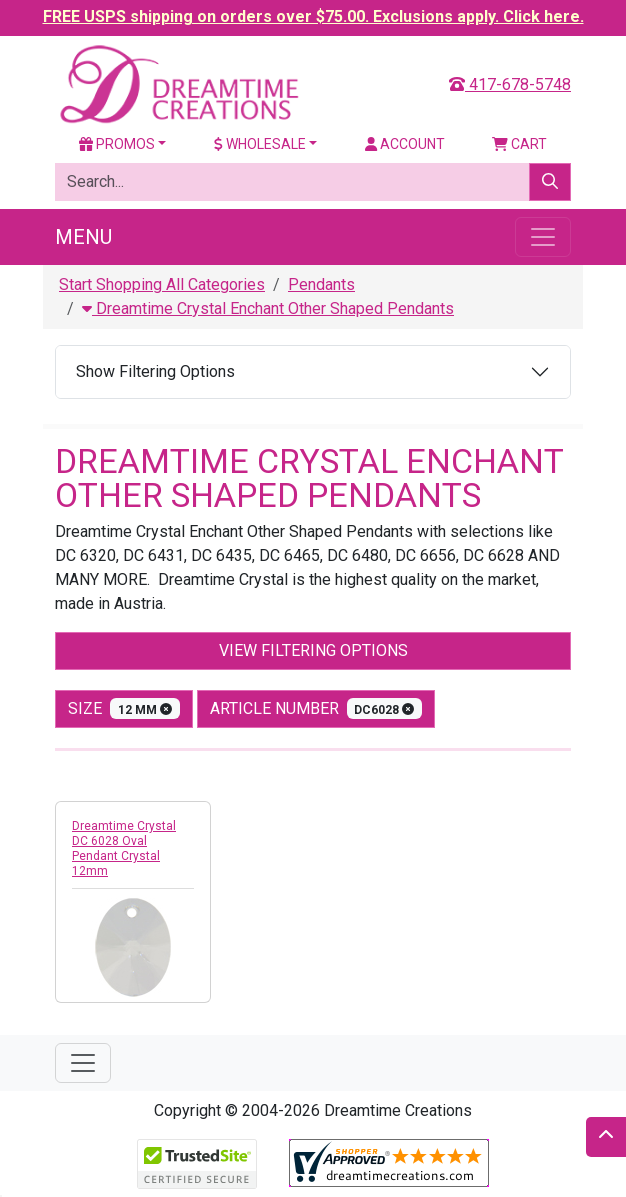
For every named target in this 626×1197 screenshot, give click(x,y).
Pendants (321, 284)
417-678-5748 (510, 84)
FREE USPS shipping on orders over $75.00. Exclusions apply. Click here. (313, 16)
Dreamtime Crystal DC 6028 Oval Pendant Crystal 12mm (124, 848)
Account (405, 144)
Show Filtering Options (155, 371)
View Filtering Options (313, 650)
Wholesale (260, 144)
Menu (83, 237)
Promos (117, 144)
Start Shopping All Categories (162, 284)
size (124, 708)
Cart (519, 144)
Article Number (316, 708)
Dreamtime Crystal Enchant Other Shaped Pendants (268, 308)
